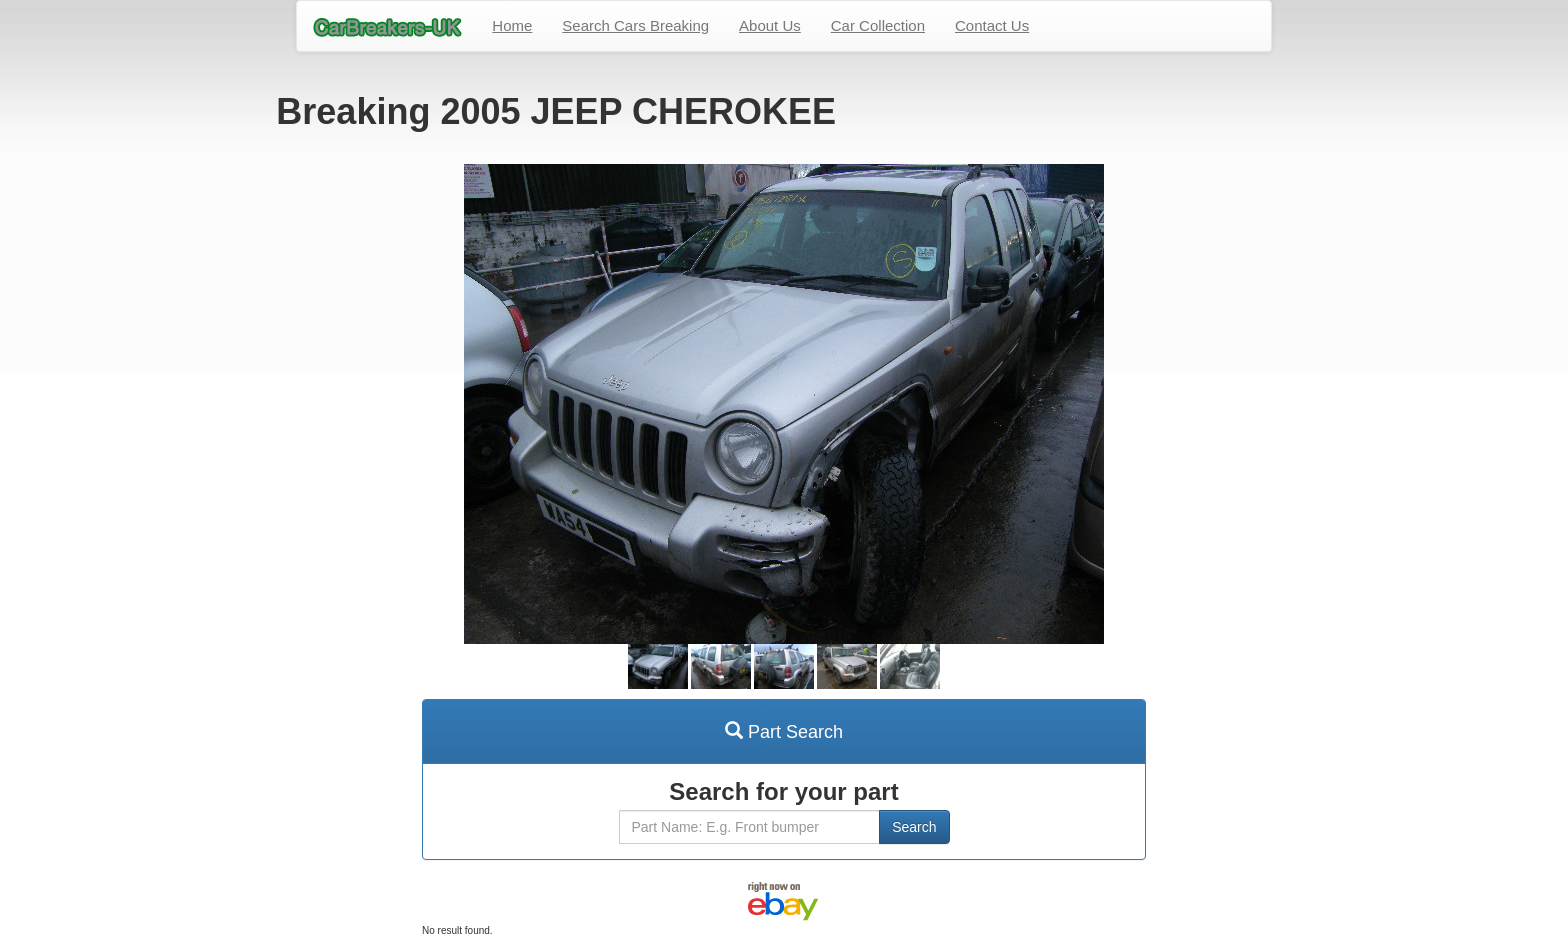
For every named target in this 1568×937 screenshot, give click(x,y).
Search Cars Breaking (635, 25)
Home (512, 25)
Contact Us (992, 25)
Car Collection (878, 25)
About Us (770, 25)
